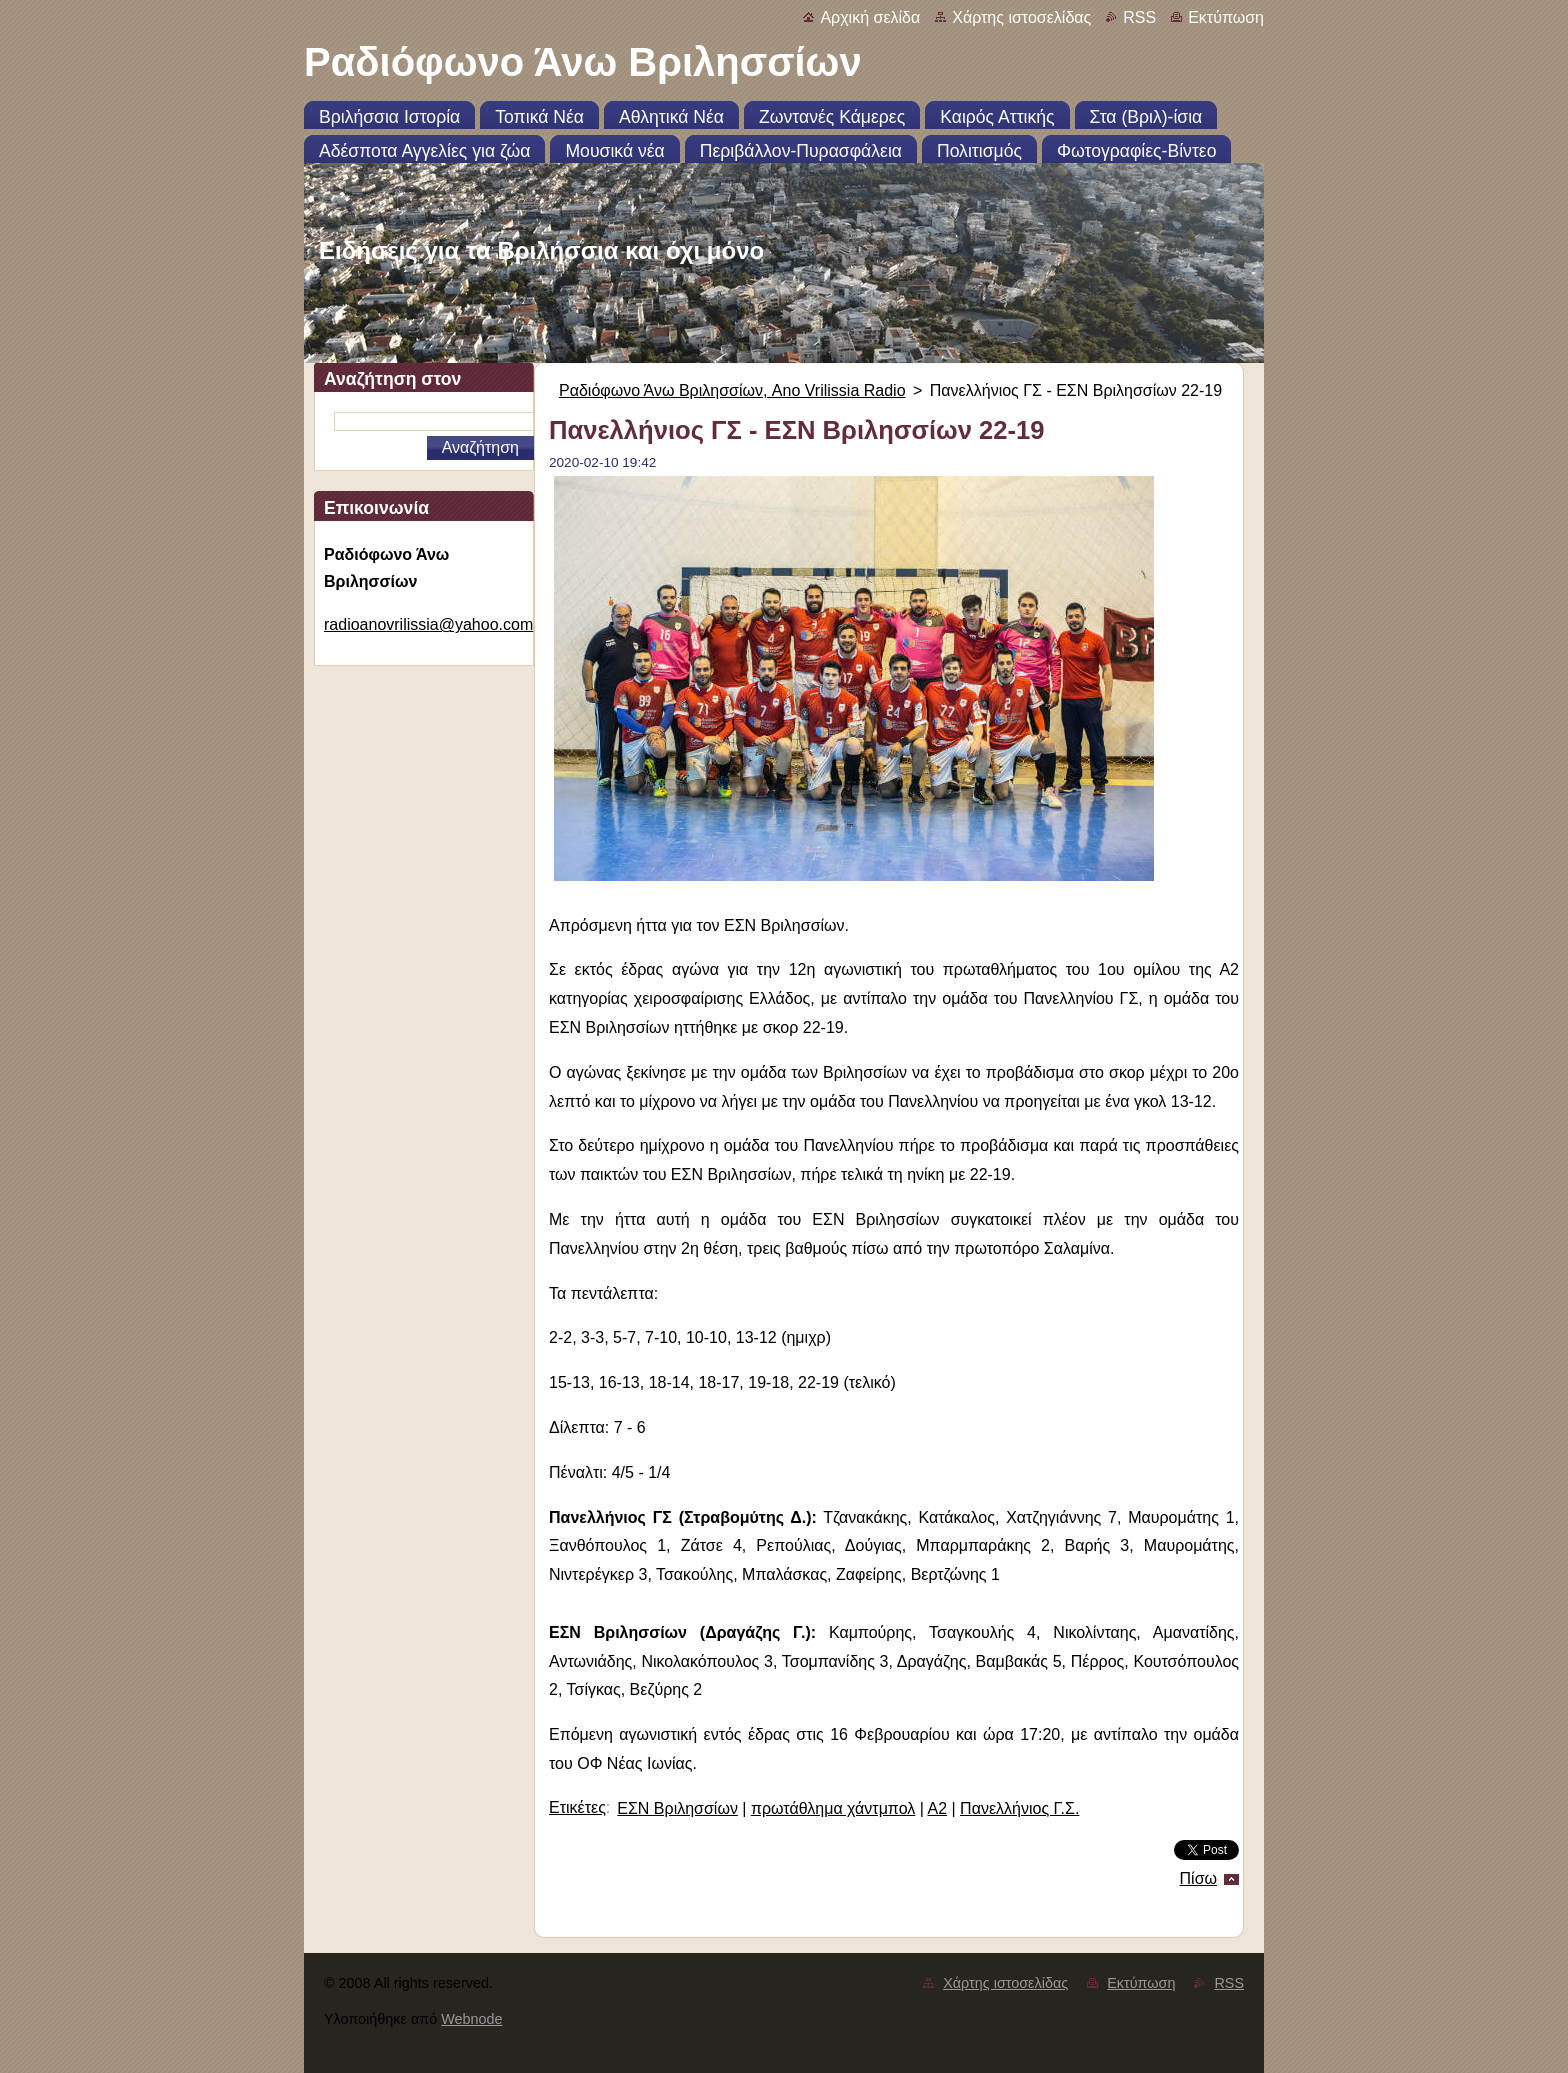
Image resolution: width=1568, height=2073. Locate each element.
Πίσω (1198, 1878)
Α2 (937, 1808)
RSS (1139, 17)
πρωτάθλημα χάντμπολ (833, 1808)
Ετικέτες (577, 1807)
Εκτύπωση (1226, 17)
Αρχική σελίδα (870, 17)
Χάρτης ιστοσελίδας (1021, 17)
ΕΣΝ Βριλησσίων (677, 1808)
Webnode (471, 2019)
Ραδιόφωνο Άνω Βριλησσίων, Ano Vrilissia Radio (732, 390)
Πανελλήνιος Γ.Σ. (1019, 1808)
